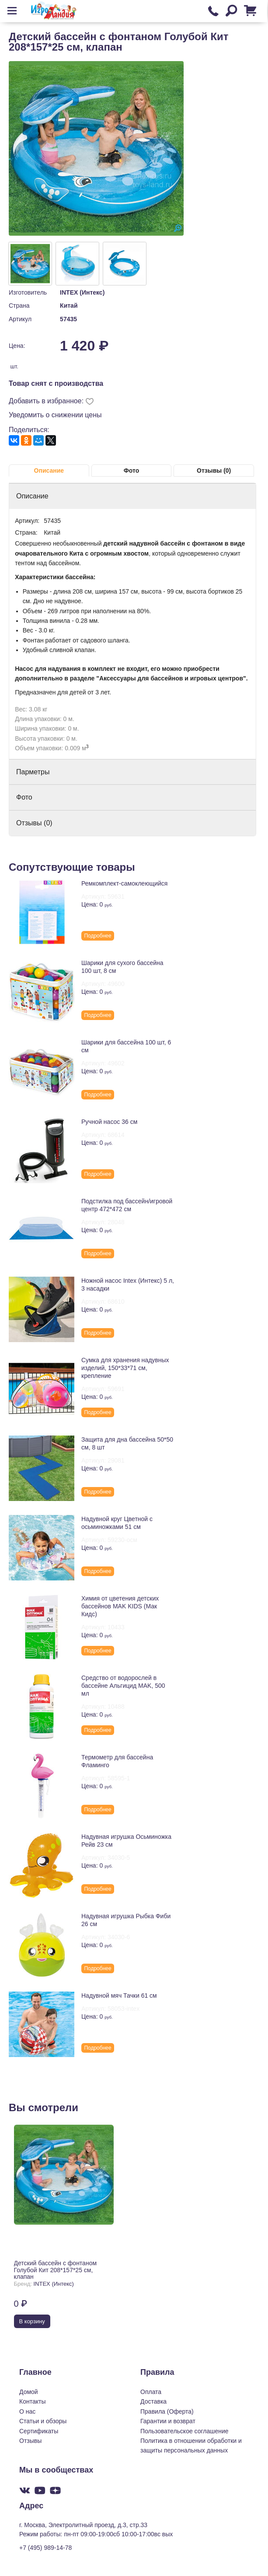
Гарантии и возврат (167, 2421)
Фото (131, 470)
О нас (27, 2411)
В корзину (32, 2321)
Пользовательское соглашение (184, 2431)
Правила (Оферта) (167, 2411)
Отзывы (30, 2440)
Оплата (150, 2391)
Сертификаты (38, 2431)
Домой (28, 2391)
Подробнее (97, 936)
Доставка (153, 2401)
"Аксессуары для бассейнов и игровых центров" (171, 678)
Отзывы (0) (214, 470)
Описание (49, 470)
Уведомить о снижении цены (55, 415)
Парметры (32, 772)
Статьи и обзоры (42, 2421)
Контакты (32, 2401)
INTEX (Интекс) (82, 292)
